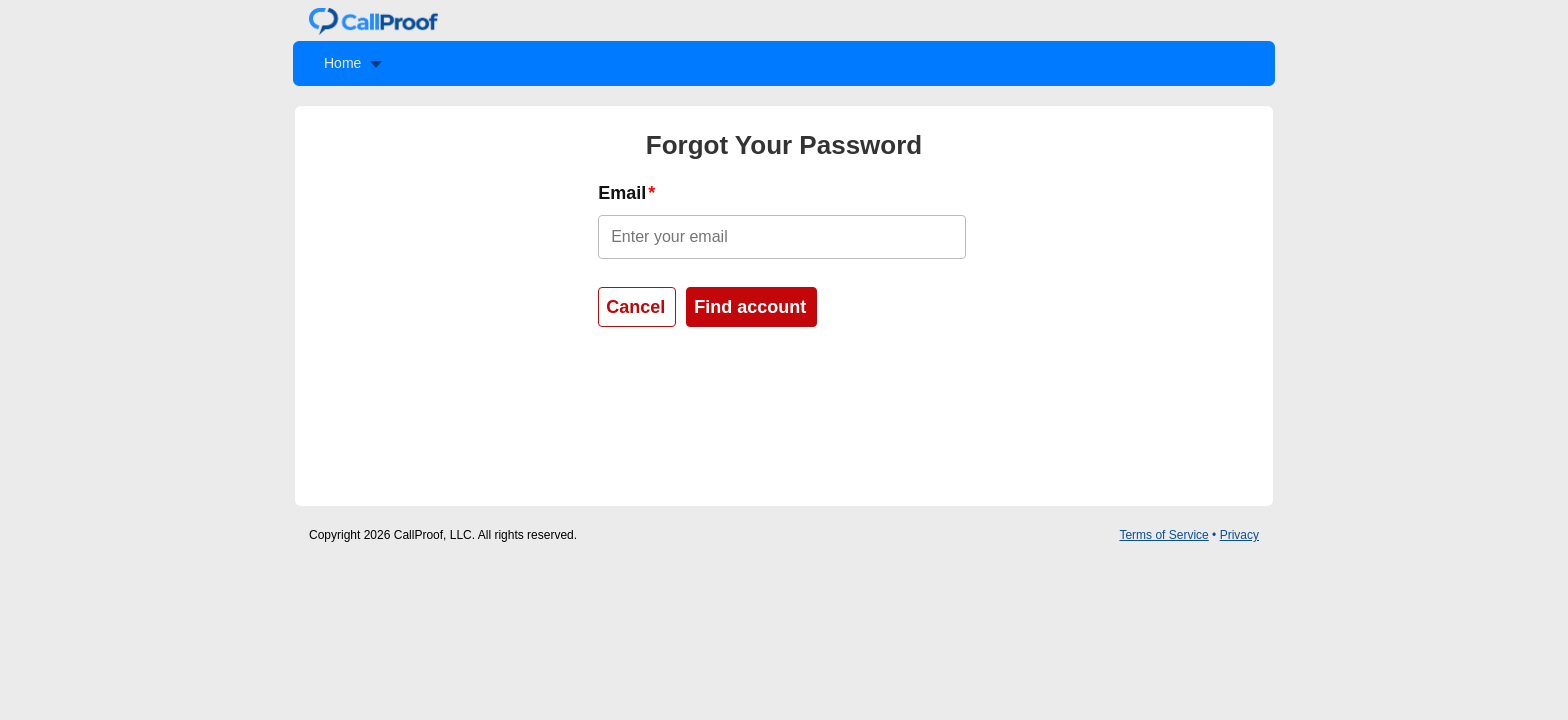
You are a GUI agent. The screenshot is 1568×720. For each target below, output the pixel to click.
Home (342, 63)
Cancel (635, 307)
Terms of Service (1163, 535)
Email (622, 193)
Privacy (1239, 535)
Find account (750, 307)
